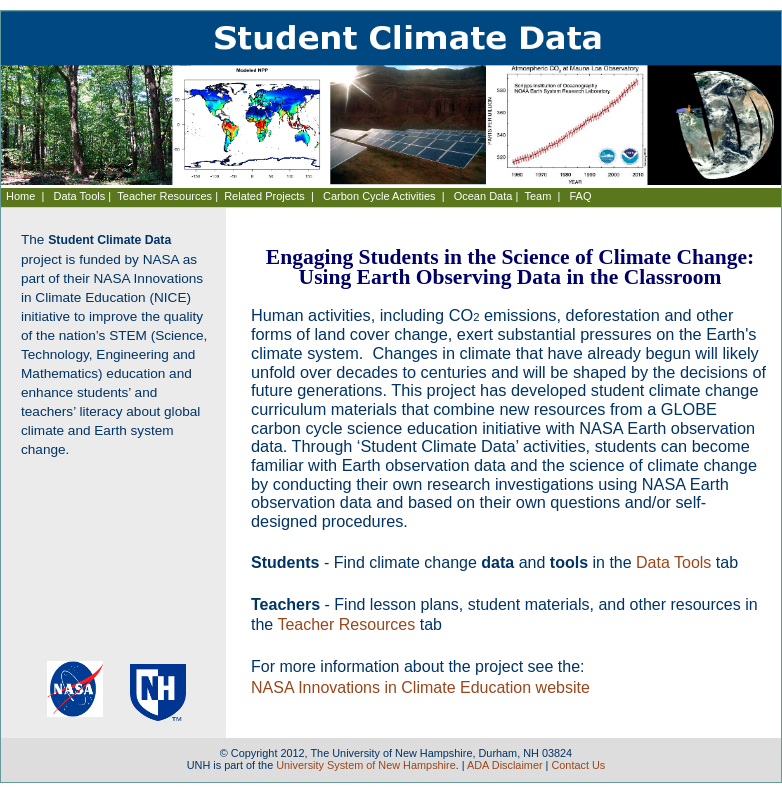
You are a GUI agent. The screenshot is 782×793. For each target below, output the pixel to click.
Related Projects (264, 196)
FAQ (581, 196)
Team (537, 196)
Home (20, 196)
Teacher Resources (164, 196)
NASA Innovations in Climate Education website (420, 687)
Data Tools (80, 196)
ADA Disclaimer (505, 765)
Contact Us (578, 765)
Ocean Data (483, 196)
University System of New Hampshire (366, 765)
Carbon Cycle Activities (379, 196)
